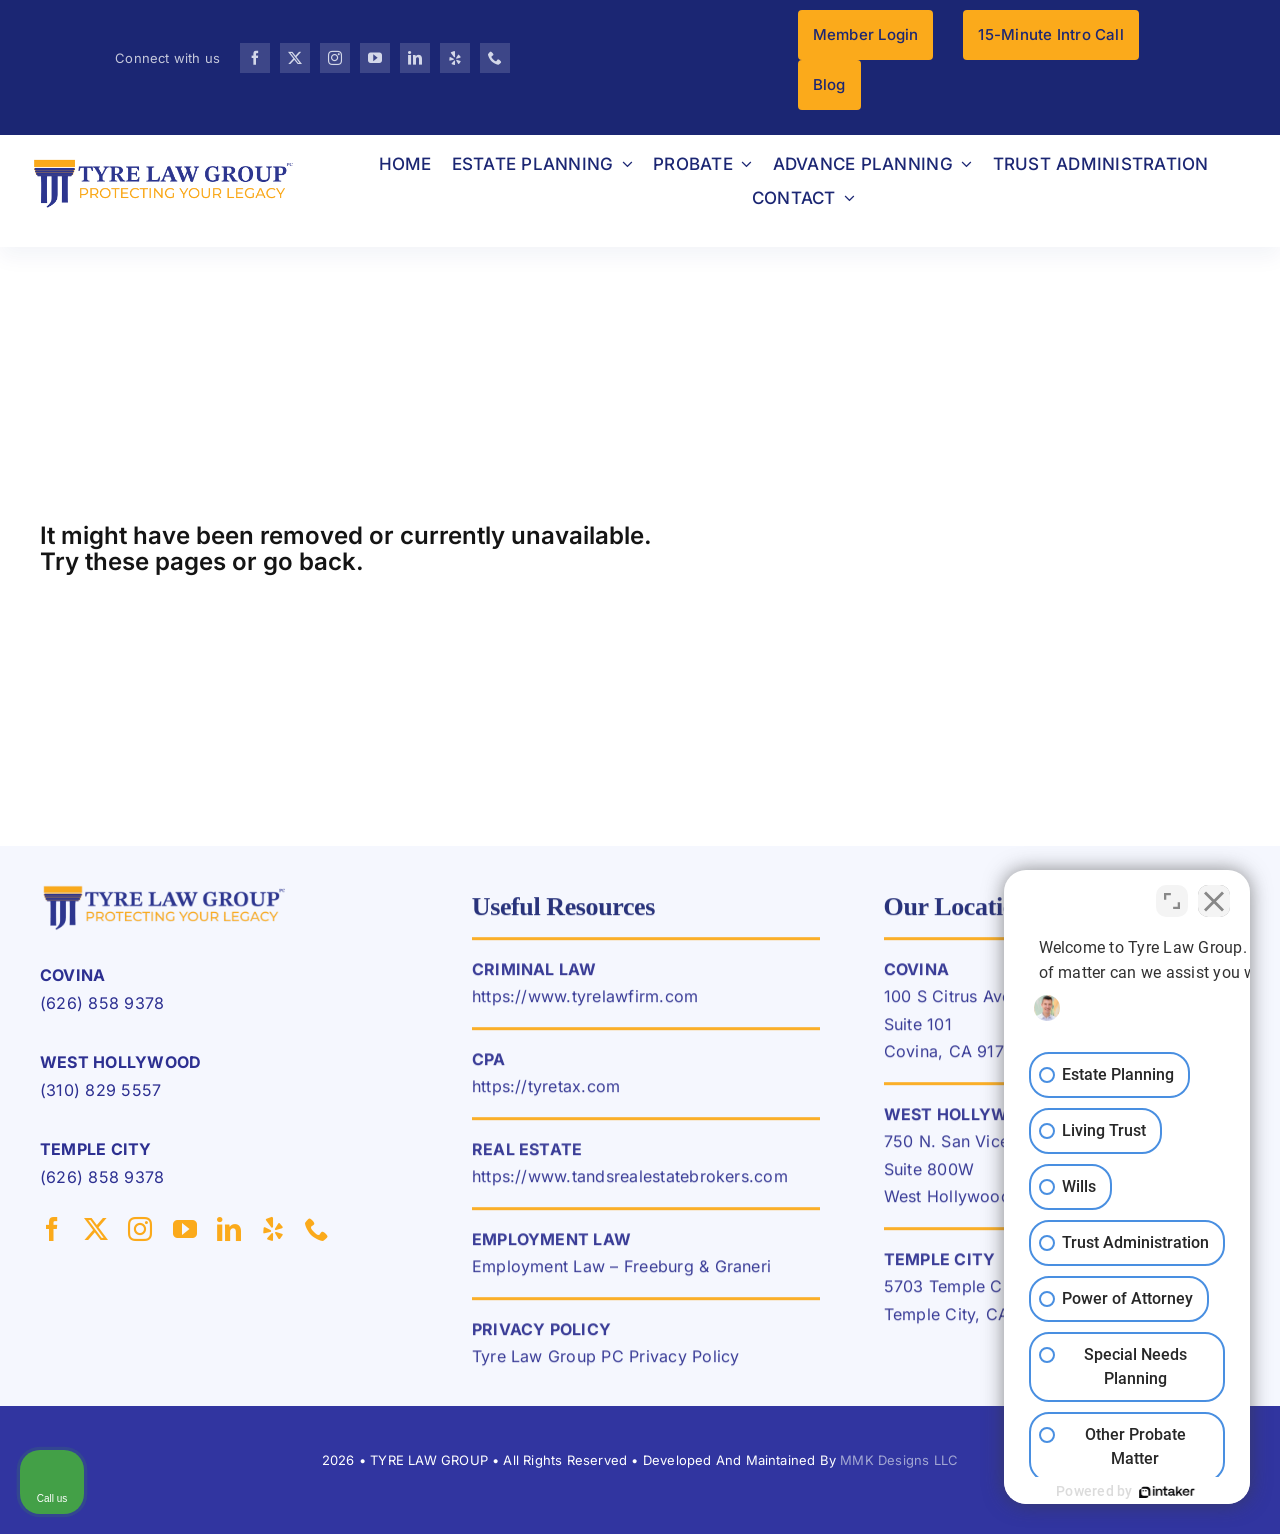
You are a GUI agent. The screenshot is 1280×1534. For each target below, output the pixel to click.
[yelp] (455, 58)
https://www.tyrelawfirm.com (585, 1005)
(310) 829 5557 (100, 1090)
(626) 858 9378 (102, 1003)
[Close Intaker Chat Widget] (1214, 895)
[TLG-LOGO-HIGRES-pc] (164, 161)
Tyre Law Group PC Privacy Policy (606, 1365)
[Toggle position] (1172, 895)
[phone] (495, 58)
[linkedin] (415, 58)
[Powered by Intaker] (1111, 1492)
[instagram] (335, 58)
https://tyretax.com (546, 1095)
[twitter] (295, 58)
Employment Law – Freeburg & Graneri (621, 1275)
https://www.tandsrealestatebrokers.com (630, 1185)
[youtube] (375, 58)
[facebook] (255, 58)
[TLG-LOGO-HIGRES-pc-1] (165, 888)
